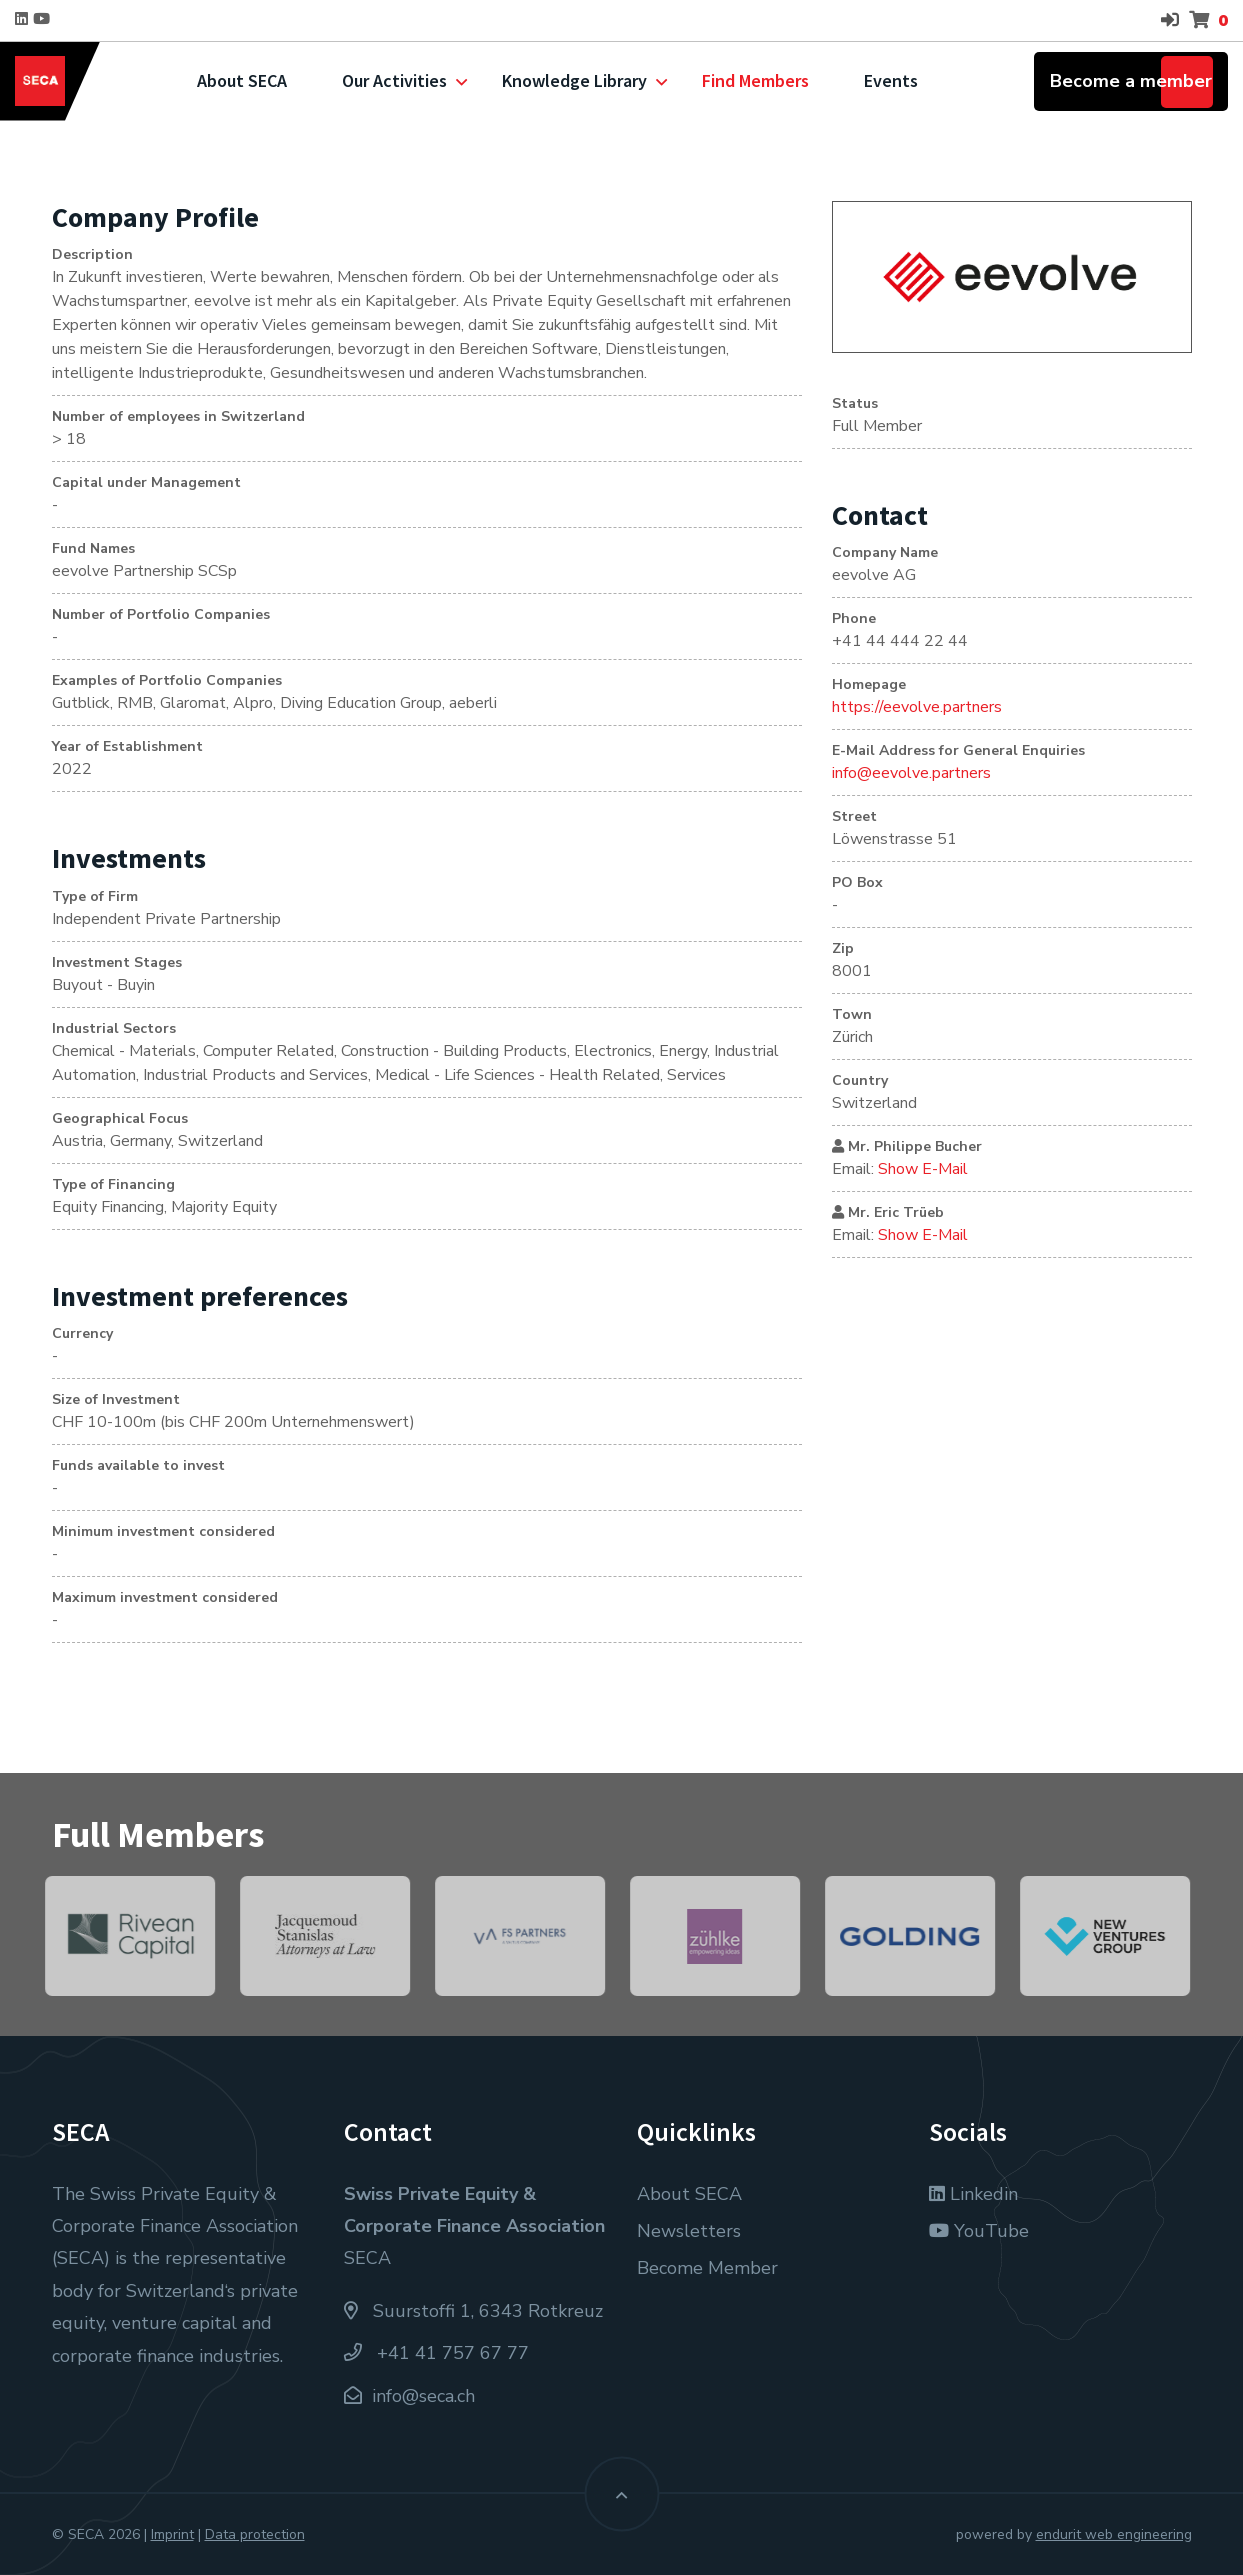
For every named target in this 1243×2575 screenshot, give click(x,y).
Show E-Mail (923, 1169)
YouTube (979, 2231)
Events (891, 80)
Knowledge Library (574, 80)
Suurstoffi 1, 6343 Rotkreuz (473, 2311)
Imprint (172, 2534)
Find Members (755, 80)
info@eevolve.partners (911, 773)
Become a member (1131, 81)
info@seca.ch (423, 2396)
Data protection (255, 2534)
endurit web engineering (1114, 2534)
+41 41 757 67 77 (436, 2353)
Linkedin (973, 2194)
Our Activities (394, 80)
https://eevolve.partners (917, 707)
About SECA (242, 80)
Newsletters (689, 2231)
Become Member (707, 2268)
